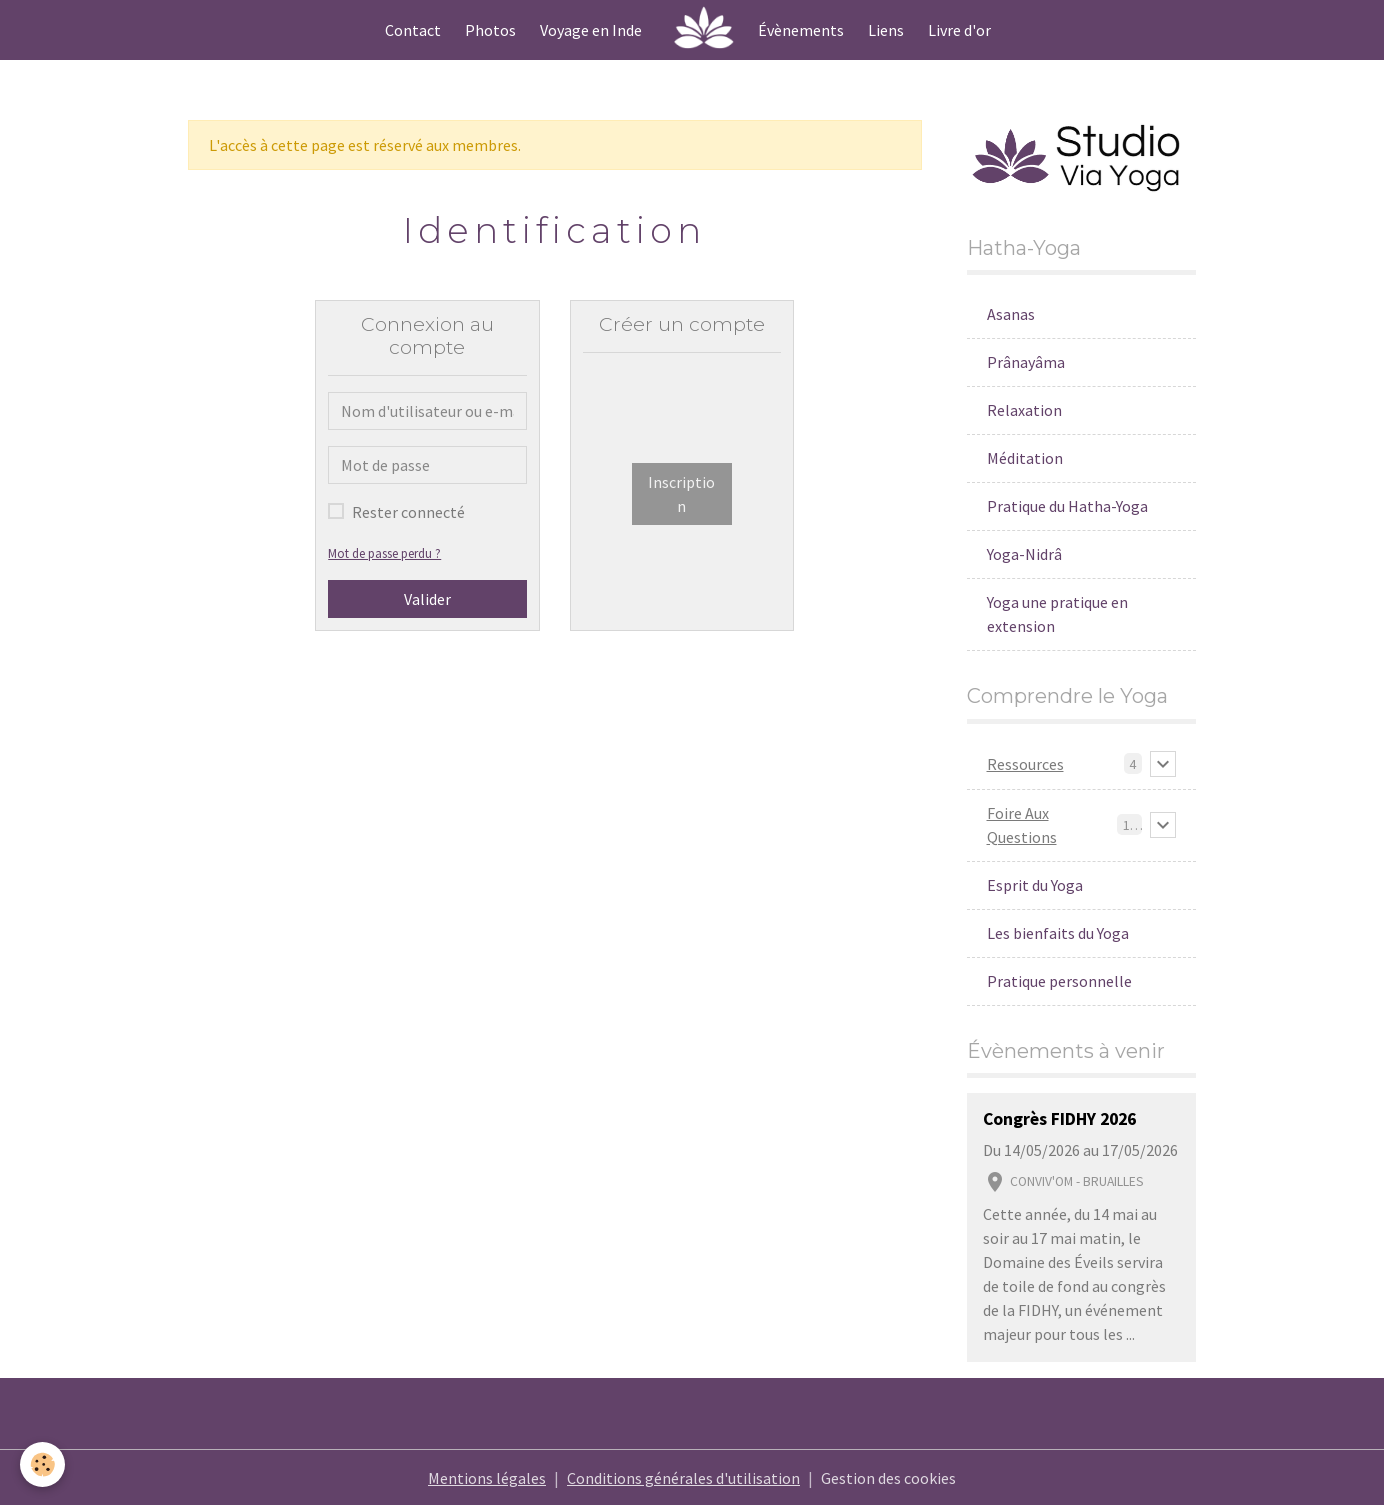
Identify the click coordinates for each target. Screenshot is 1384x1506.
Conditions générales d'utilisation (683, 1478)
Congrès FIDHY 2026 (1059, 1119)
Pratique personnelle (1059, 981)
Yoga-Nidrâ (1024, 554)
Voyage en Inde (591, 30)
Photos (490, 30)
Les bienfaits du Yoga (1058, 933)
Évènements (801, 30)
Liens (886, 30)
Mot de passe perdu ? (384, 553)
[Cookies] (42, 1464)
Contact (413, 30)
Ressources (1025, 764)
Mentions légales (487, 1478)
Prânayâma (1026, 362)
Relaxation (1024, 410)
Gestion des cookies (888, 1478)
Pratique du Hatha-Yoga (1067, 506)
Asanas (1011, 314)
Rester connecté (408, 512)
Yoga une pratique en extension (1057, 614)
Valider (427, 599)
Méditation (1025, 458)
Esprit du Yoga (1035, 885)
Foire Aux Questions (1022, 825)
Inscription (681, 494)
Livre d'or (959, 30)
